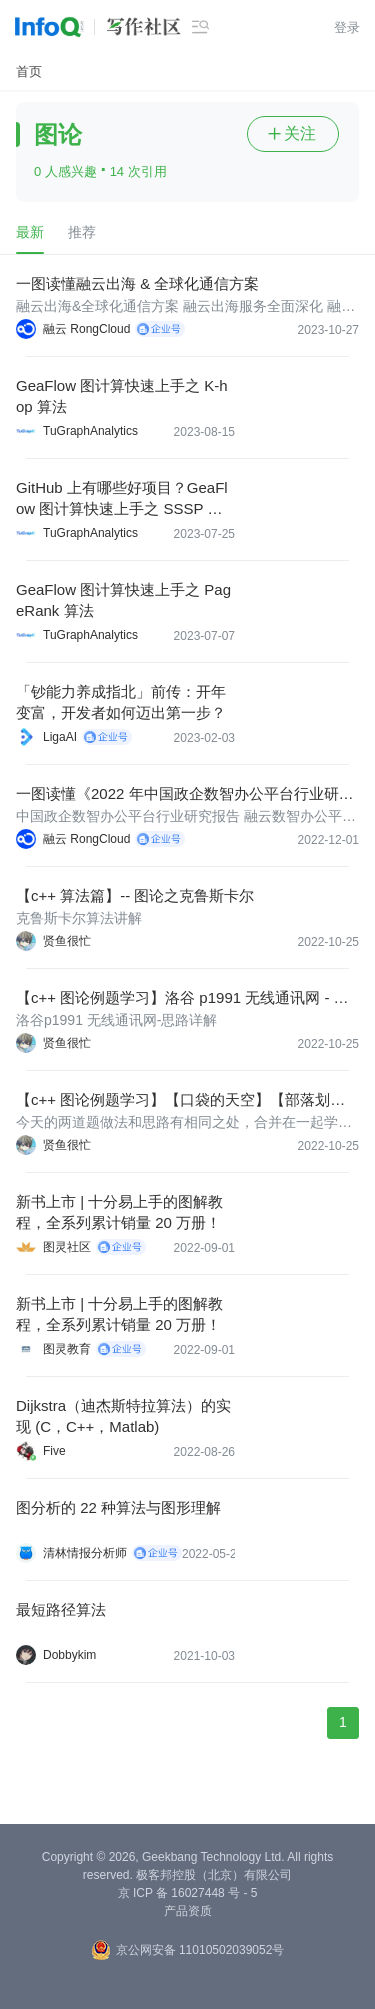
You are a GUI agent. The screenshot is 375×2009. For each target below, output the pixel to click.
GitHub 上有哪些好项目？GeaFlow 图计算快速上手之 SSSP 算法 (122, 499)
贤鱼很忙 (67, 941)
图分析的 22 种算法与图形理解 (118, 1507)
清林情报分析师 (85, 1553)
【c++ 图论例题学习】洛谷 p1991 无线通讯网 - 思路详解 (182, 998)
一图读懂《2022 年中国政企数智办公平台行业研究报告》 (185, 794)
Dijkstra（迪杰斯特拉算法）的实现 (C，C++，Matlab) (123, 1416)
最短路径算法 (61, 1609)
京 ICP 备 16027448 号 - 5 (188, 1893)
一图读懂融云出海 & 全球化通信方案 (137, 283)
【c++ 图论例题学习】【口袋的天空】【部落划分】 (173, 1100)
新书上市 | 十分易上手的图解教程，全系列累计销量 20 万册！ (119, 1212)
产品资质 (188, 1911)
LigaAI (60, 737)
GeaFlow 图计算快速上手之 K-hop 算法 (122, 396)
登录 (347, 27)
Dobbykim (69, 1655)
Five (54, 1451)
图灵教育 (67, 1349)
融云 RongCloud (86, 329)
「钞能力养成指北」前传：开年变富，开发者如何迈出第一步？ (121, 702)
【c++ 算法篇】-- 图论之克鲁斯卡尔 (135, 895)
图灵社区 (67, 1247)
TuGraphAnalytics (90, 431)
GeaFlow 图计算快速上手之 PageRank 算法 (123, 600)
